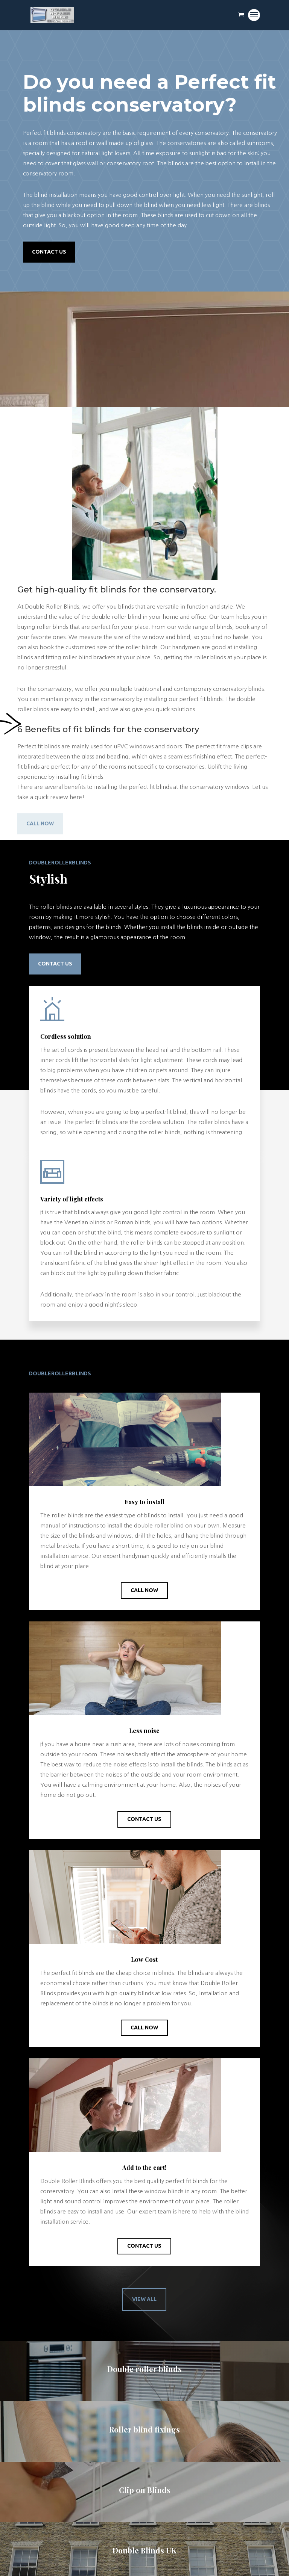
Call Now (40, 823)
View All (144, 2299)
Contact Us (49, 252)
